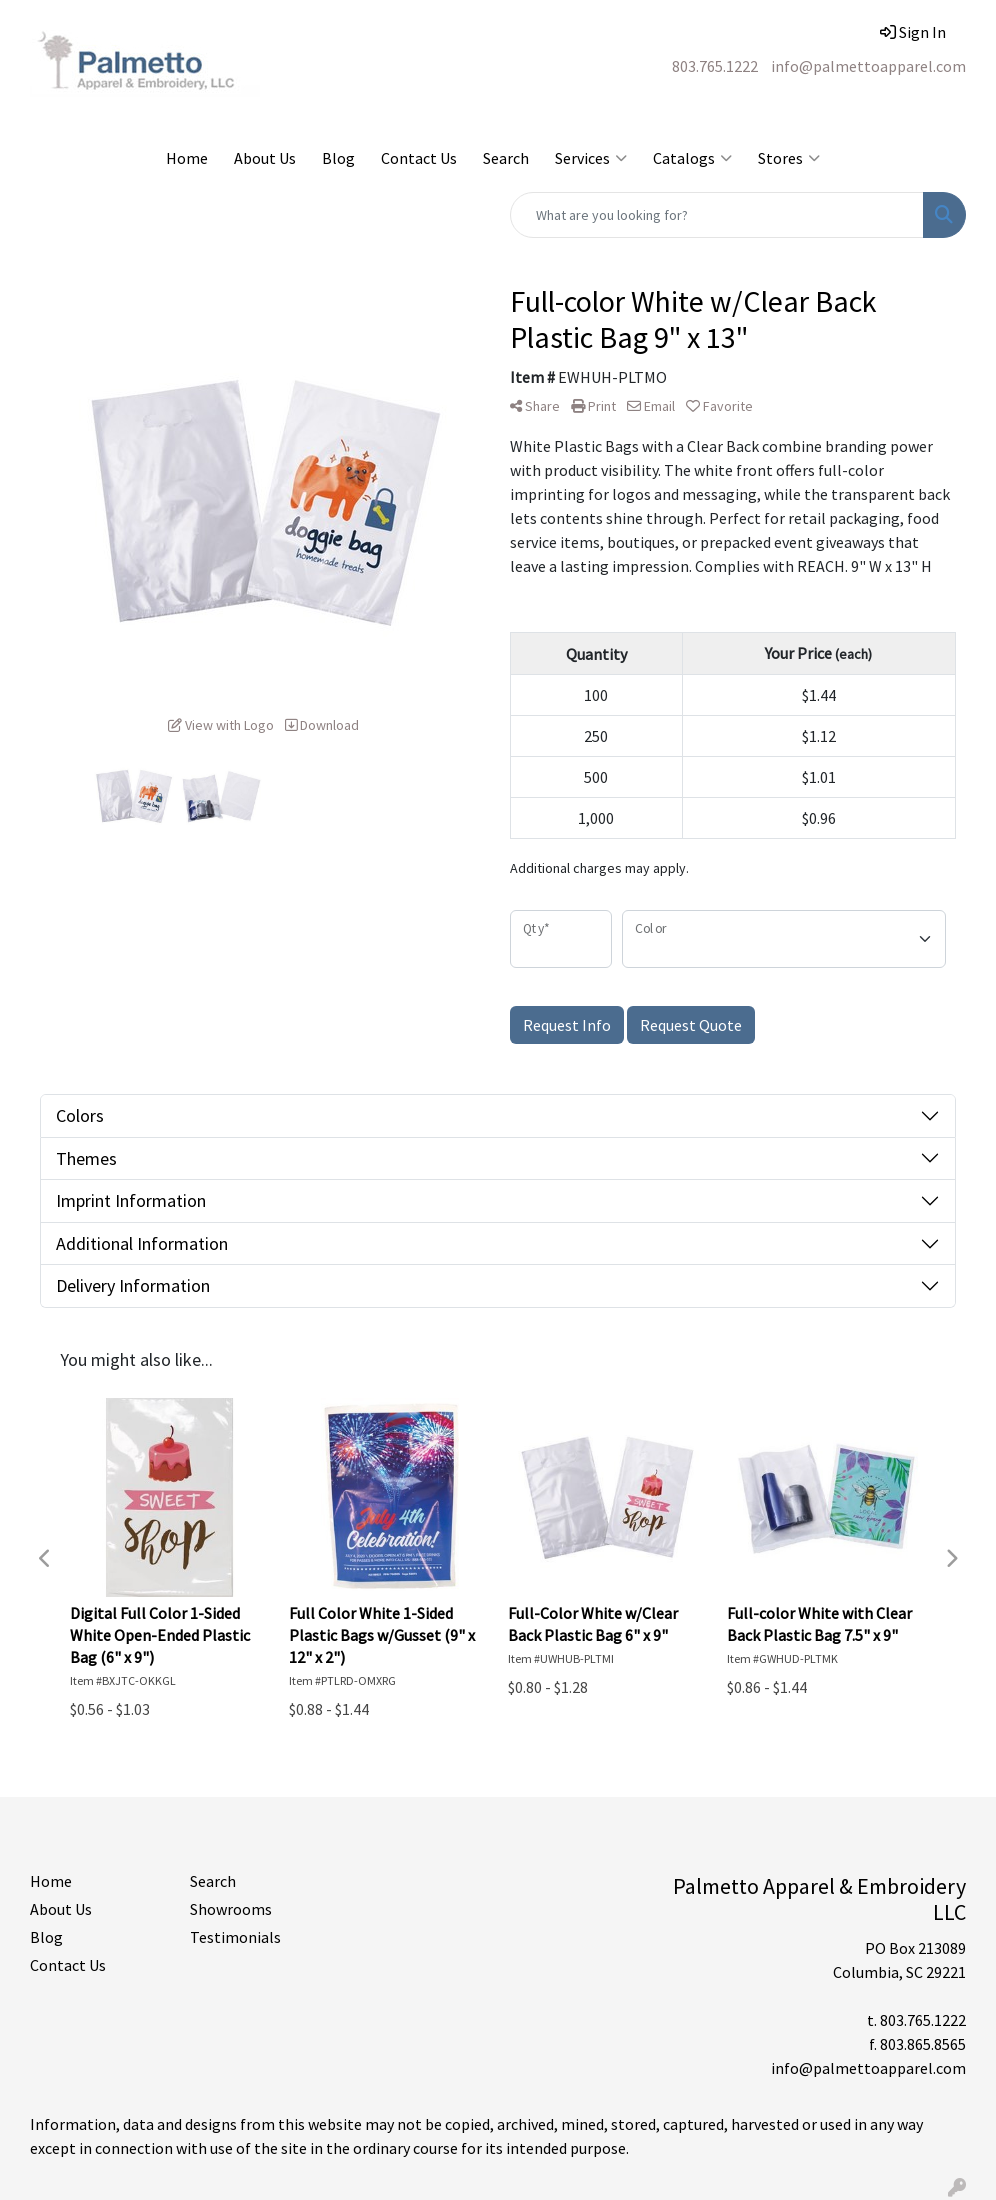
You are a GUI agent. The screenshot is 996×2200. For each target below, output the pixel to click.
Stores (789, 158)
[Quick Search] (717, 215)
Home (187, 158)
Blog (338, 158)
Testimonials (235, 1937)
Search (506, 158)
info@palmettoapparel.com (868, 66)
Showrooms (231, 1909)
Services (591, 158)
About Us (265, 158)
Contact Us (419, 158)
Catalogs (692, 158)
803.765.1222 (715, 66)
